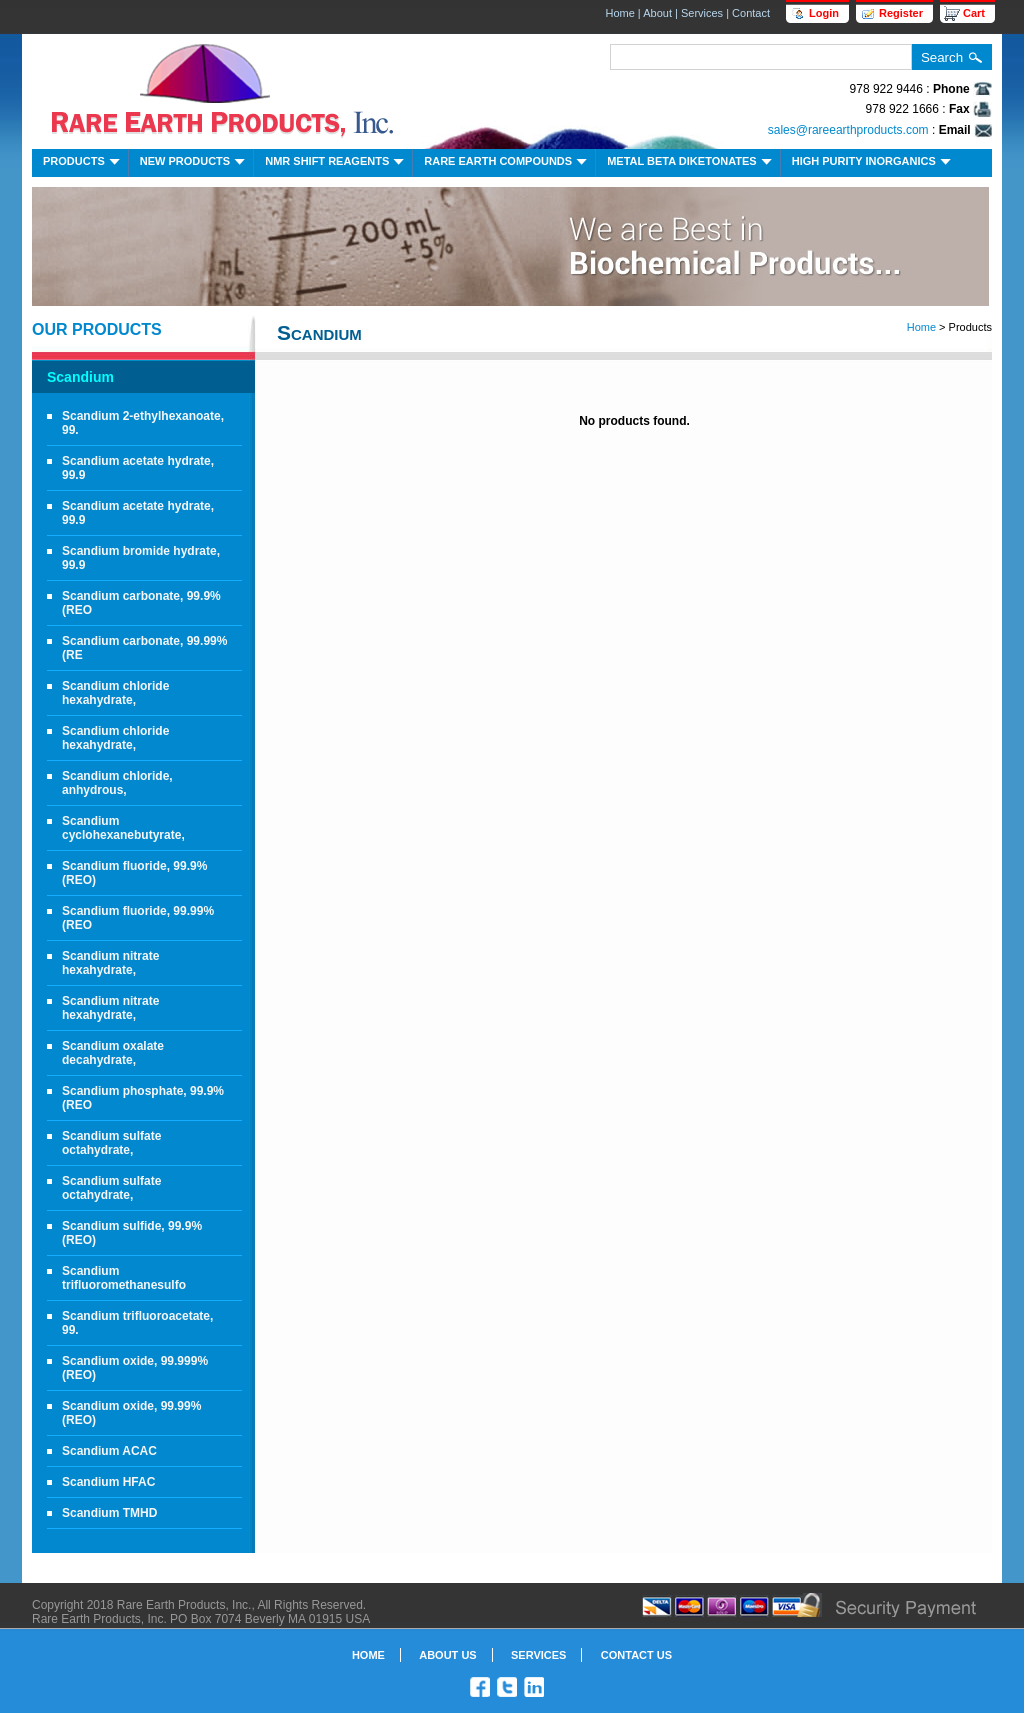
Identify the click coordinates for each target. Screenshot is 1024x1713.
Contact (751, 13)
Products (83, 163)
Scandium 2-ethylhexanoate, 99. (143, 423)
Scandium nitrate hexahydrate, (110, 963)
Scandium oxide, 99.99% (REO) (131, 1413)
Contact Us (636, 1655)
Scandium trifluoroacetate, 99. (137, 1323)
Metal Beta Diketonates (691, 163)
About (657, 13)
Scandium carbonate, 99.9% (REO (141, 603)
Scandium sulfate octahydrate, (111, 1143)
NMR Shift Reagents (336, 163)
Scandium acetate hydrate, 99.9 (138, 468)
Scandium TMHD (109, 1513)
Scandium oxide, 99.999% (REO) (135, 1368)
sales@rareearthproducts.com (848, 130)
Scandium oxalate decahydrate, (113, 1053)
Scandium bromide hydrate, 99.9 (141, 558)
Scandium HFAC (108, 1482)
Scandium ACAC (109, 1451)
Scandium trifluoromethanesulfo (124, 1278)
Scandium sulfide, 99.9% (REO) (132, 1233)
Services (702, 13)
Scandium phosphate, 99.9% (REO (143, 1098)
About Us (447, 1655)
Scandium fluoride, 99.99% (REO (138, 918)
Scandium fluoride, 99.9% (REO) (134, 873)
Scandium (80, 377)
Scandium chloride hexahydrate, (115, 693)
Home (619, 13)
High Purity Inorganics (873, 163)
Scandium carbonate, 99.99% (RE (144, 648)
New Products (194, 163)
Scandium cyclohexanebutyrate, (123, 828)
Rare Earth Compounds (507, 163)
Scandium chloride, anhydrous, (117, 783)
